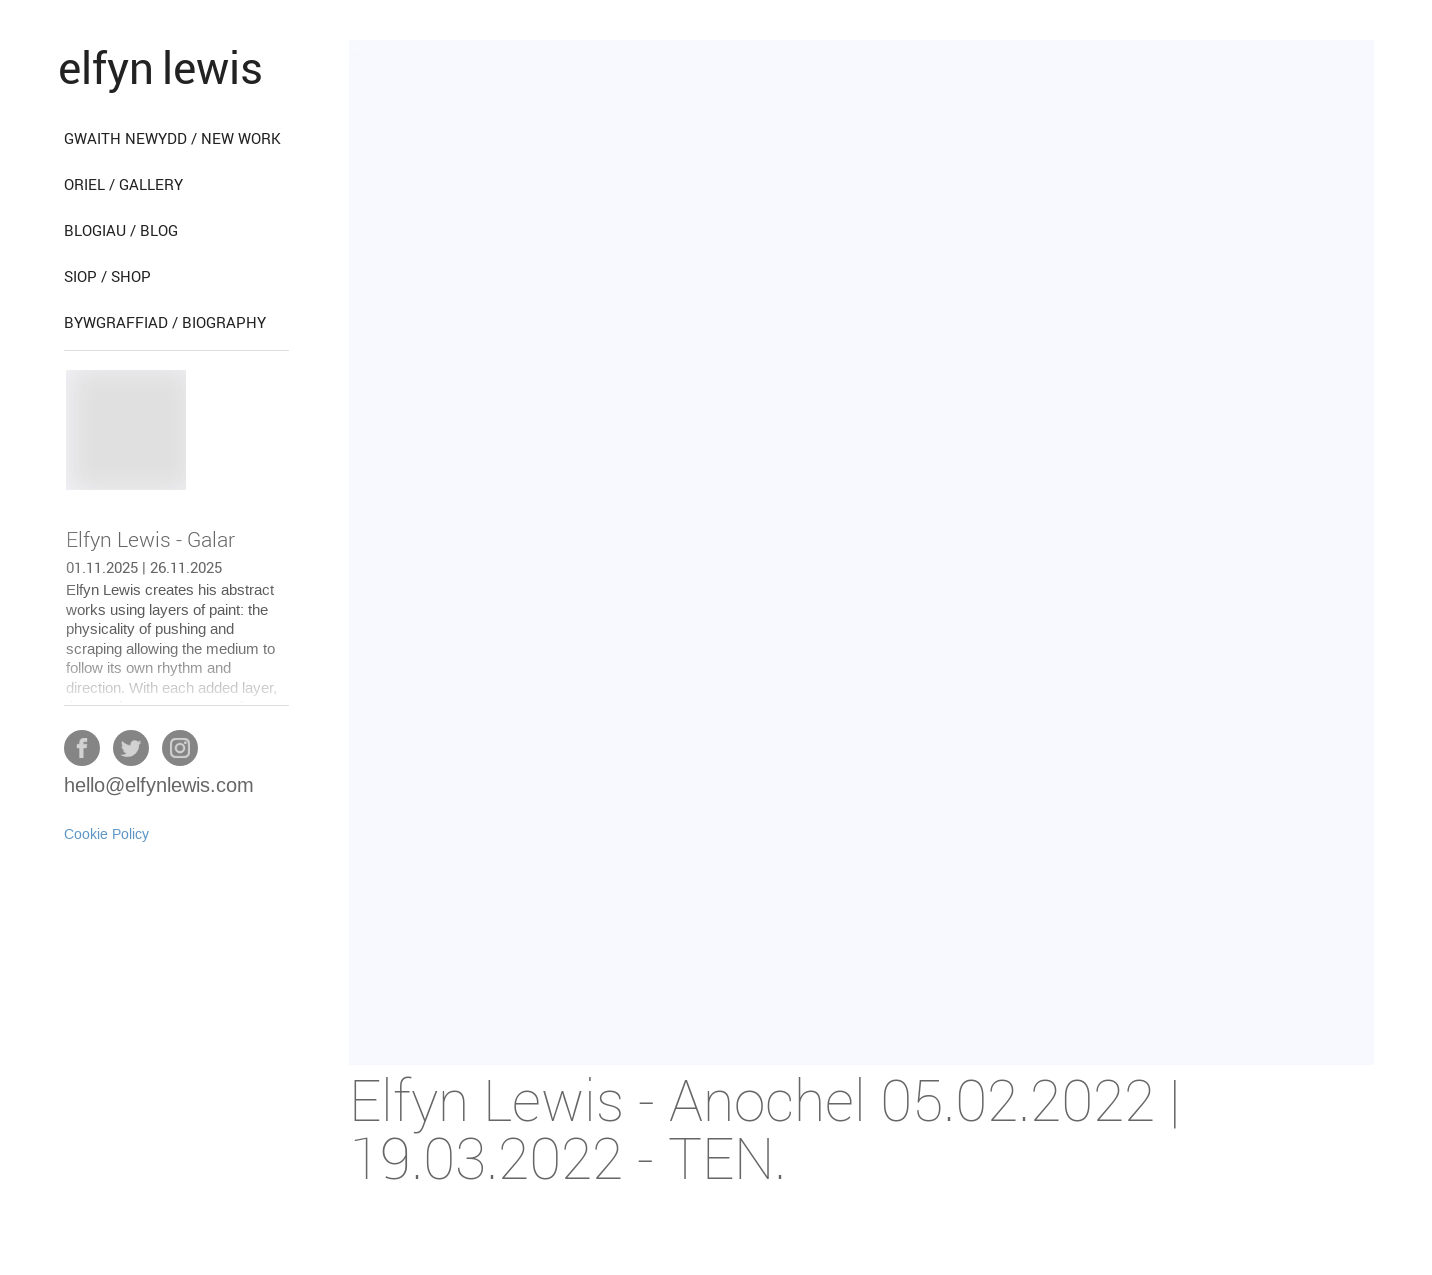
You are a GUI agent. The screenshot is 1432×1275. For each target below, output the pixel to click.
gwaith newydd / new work (172, 138)
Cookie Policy (106, 835)
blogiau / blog (121, 230)
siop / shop (107, 276)
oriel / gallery (123, 184)
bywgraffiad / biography (165, 322)
